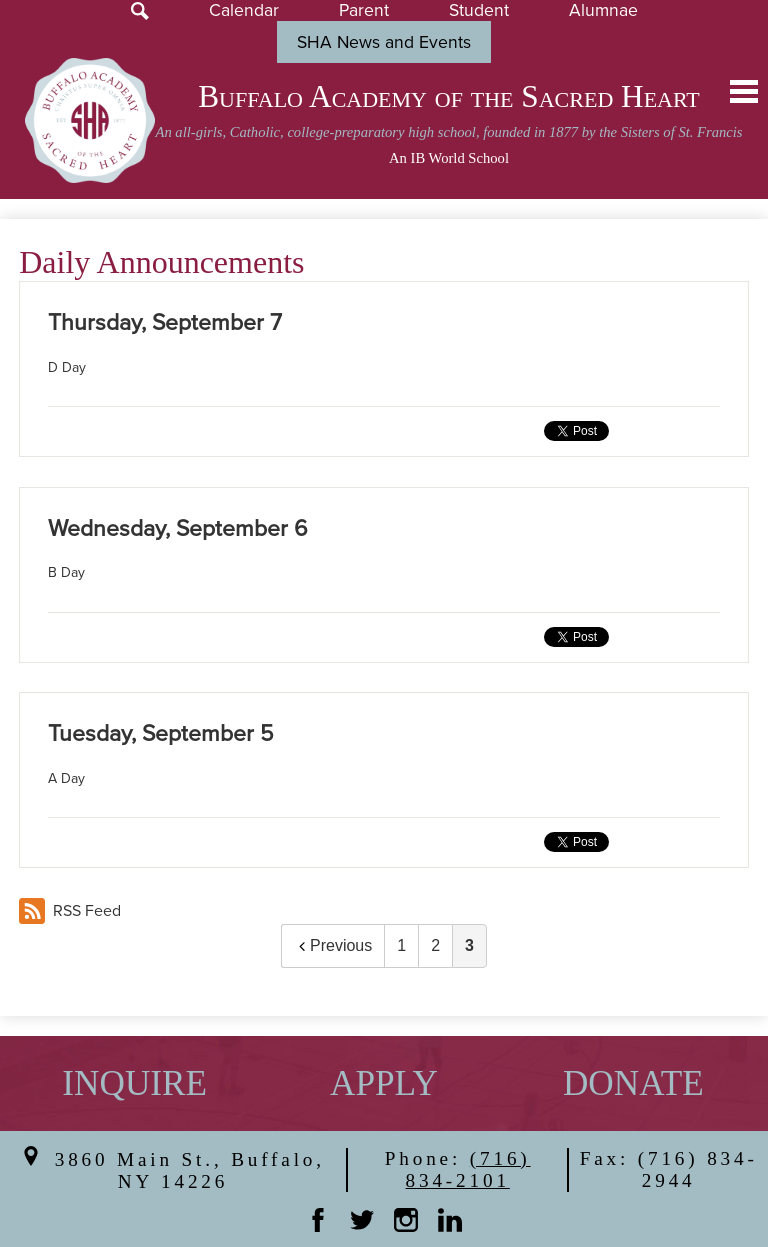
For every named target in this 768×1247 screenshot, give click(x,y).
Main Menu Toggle (744, 91)
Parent (364, 10)
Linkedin (450, 1220)
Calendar (244, 10)
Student (479, 10)
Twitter (362, 1220)
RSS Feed (70, 911)
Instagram (406, 1220)
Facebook (318, 1220)
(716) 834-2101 (468, 1169)
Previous (333, 945)
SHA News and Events (384, 42)
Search (140, 11)
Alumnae (603, 10)
